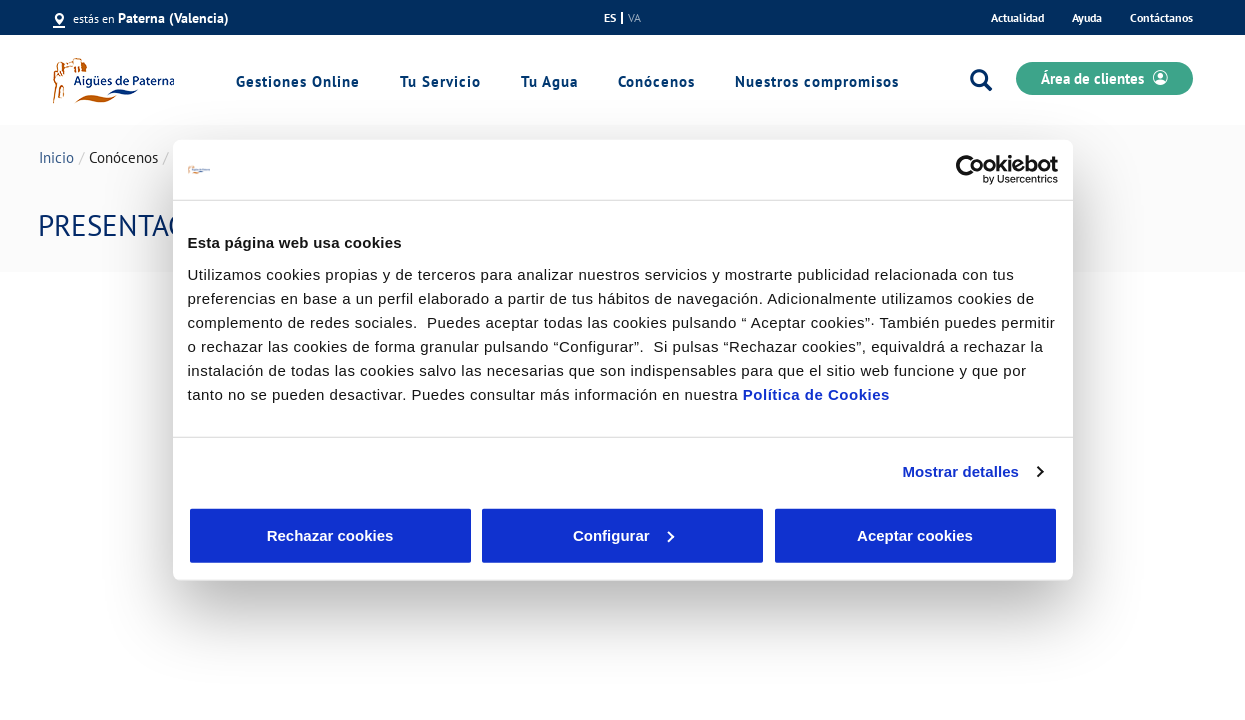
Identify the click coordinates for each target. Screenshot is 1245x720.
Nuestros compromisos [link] (817, 81)
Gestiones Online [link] (298, 81)
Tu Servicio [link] (440, 81)
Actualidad (1017, 17)
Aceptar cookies (915, 534)
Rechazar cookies (330, 534)
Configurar (623, 534)
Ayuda (1087, 17)
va (634, 18)
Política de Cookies (816, 393)
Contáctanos (1161, 17)
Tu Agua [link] (549, 81)
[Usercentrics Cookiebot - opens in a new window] (970, 170)
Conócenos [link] (656, 81)
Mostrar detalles (960, 471)
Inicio (56, 157)
